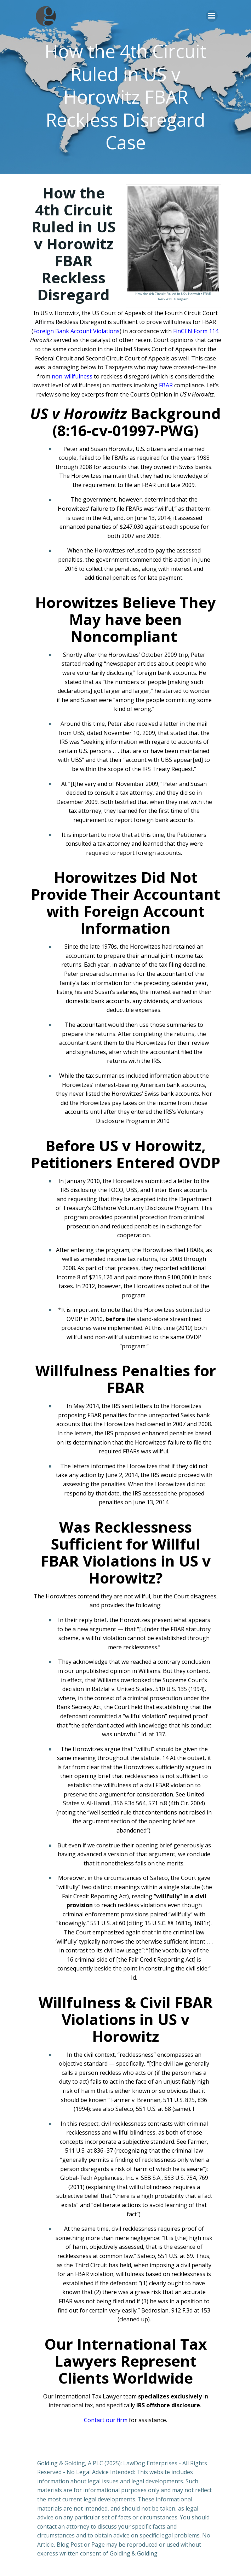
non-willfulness (72, 376)
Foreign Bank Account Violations (76, 331)
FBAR (166, 385)
